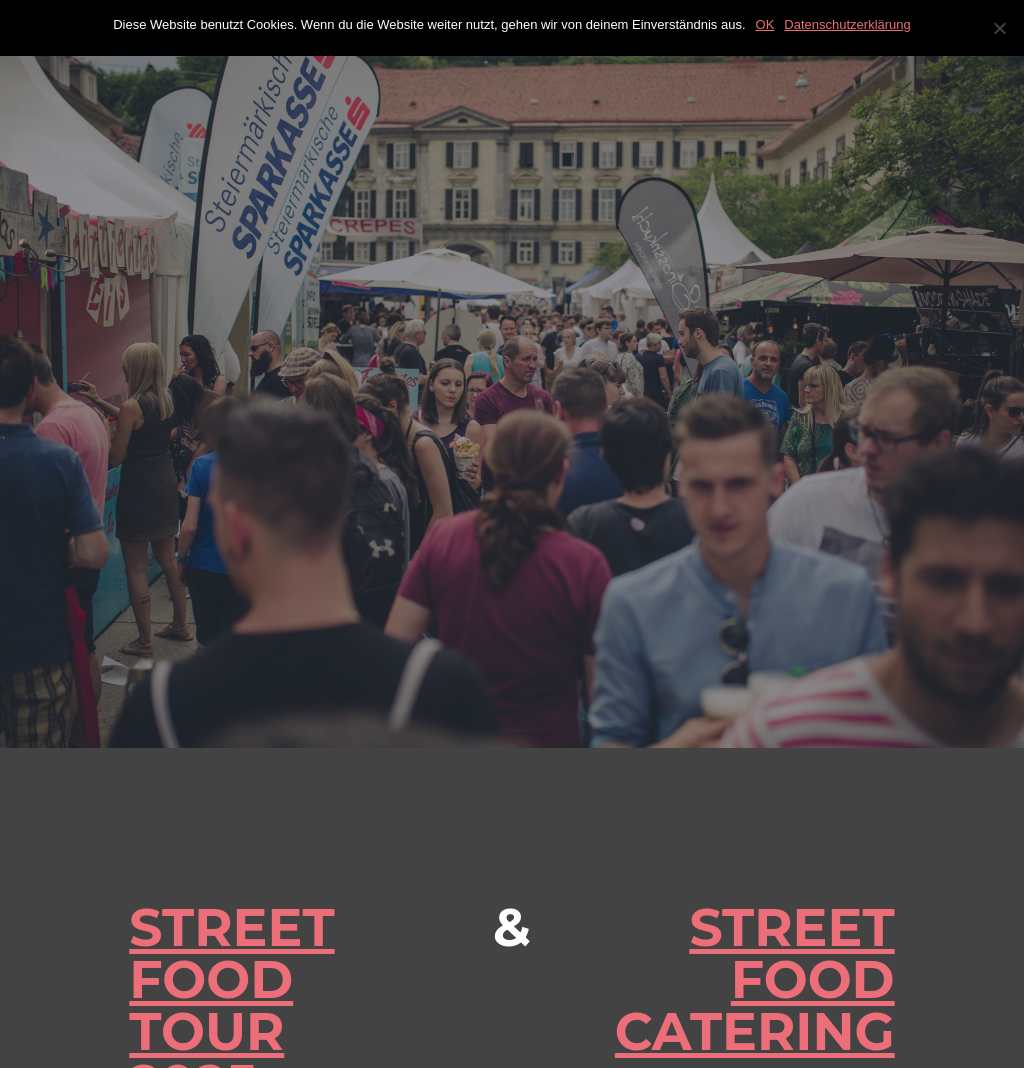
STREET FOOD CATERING (755, 979)
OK (765, 24)
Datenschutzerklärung (847, 24)
